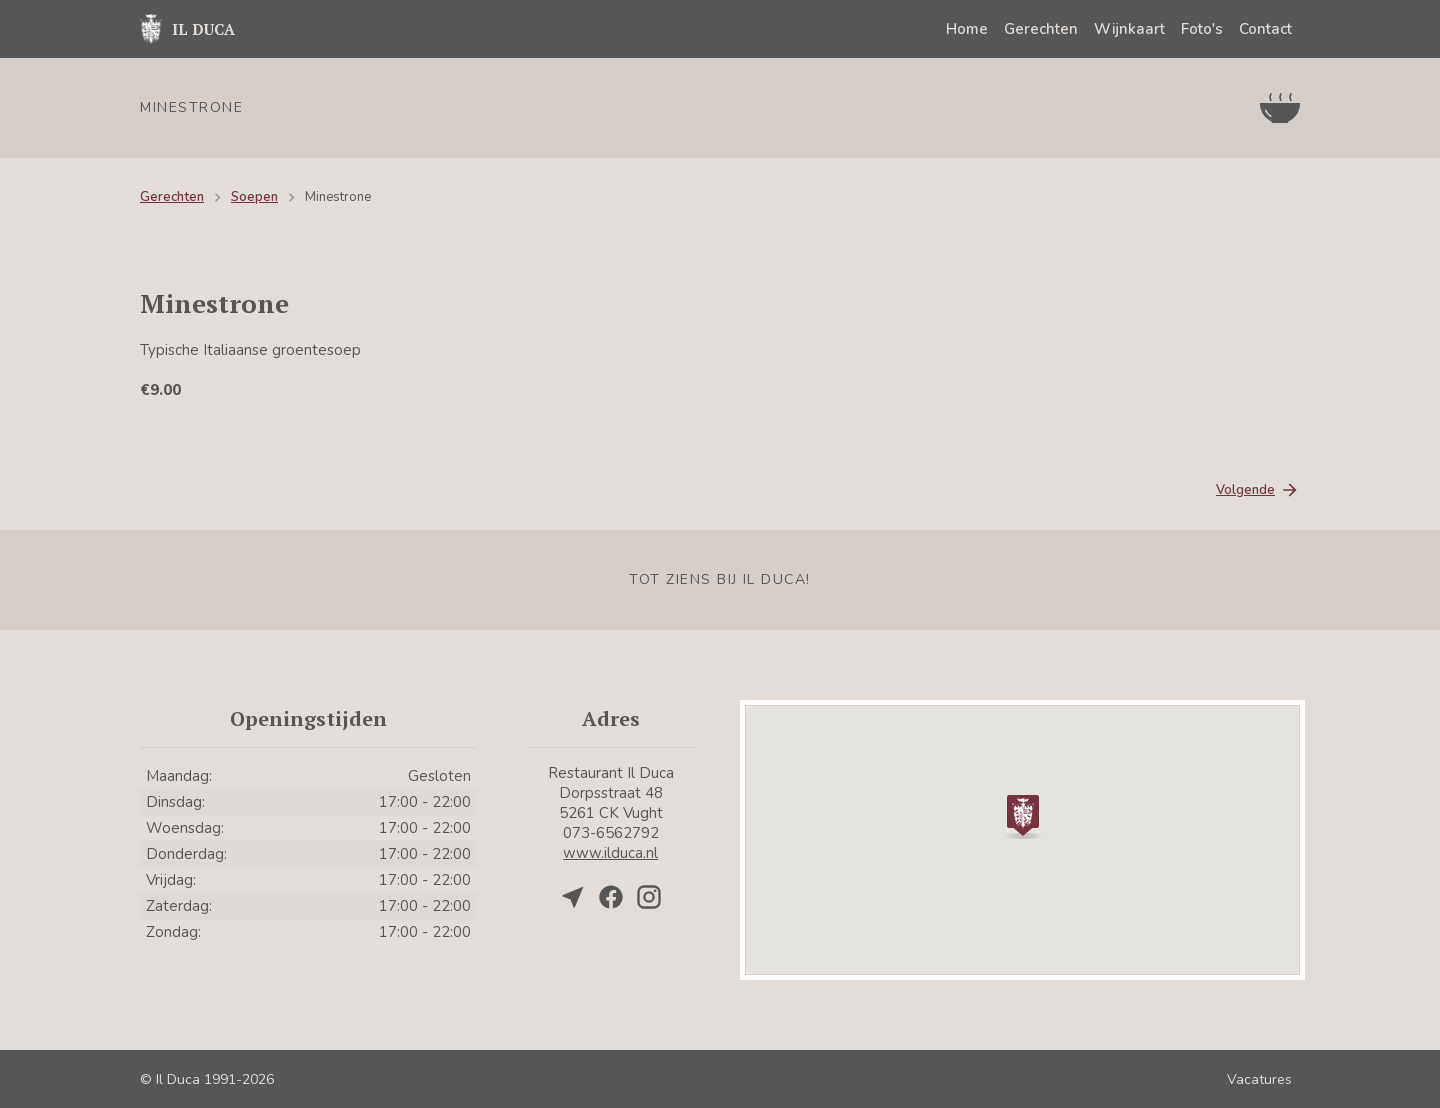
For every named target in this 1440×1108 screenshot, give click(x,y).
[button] (1023, 815)
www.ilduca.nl (610, 853)
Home (967, 29)
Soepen (254, 197)
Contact (1265, 29)
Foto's (1202, 29)
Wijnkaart (1129, 29)
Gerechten (1041, 29)
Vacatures (1259, 1079)
